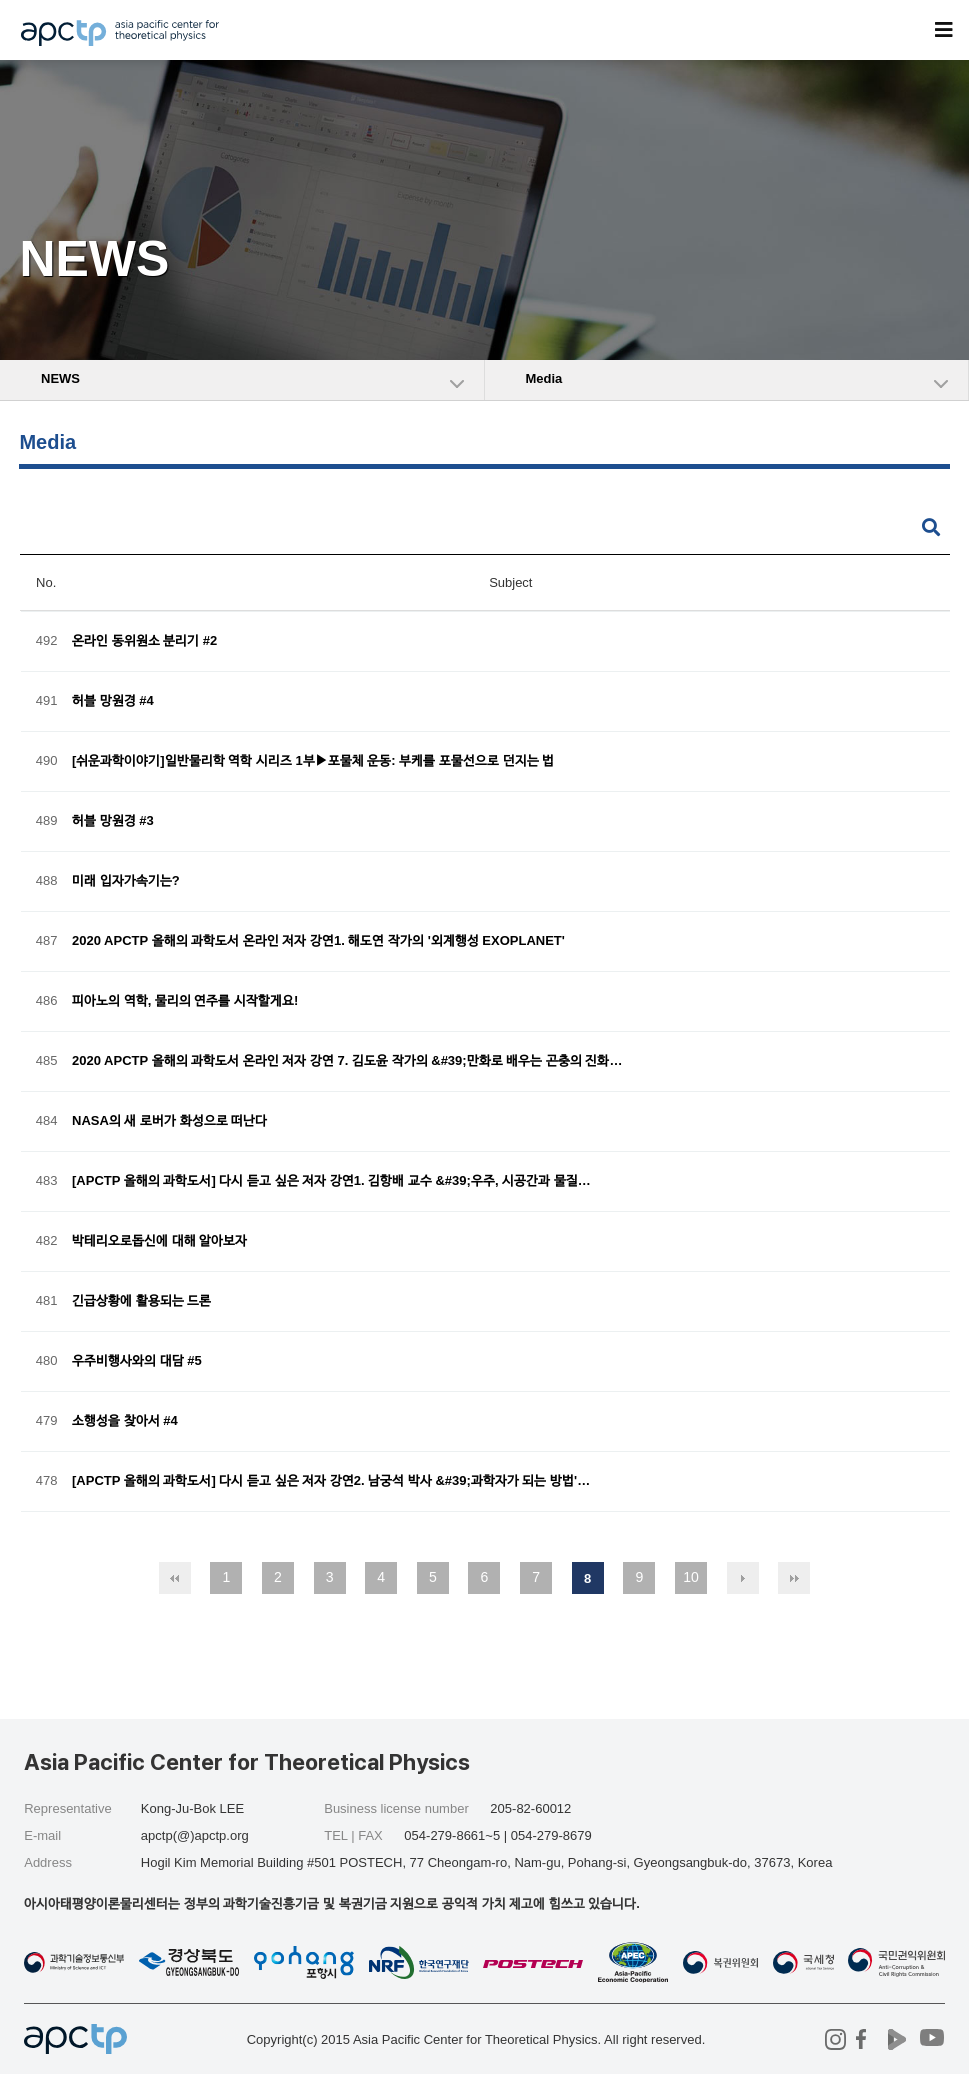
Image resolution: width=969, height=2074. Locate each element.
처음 (175, 1578)
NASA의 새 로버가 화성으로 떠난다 (169, 1121)
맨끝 (794, 1578)
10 (691, 1577)
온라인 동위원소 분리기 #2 (144, 641)
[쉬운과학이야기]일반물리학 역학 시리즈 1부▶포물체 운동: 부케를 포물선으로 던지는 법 (313, 761)
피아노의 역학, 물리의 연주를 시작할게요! (185, 1001)
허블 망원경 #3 (113, 821)
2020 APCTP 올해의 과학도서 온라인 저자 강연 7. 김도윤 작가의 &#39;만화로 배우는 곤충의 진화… (347, 1061)
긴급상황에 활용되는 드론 (141, 1301)
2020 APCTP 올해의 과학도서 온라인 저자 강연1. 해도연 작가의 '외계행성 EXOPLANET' (318, 941)
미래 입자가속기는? (126, 881)
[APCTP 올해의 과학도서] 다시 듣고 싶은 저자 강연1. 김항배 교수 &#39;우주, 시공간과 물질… (331, 1181)
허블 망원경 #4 (113, 701)
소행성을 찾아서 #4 (125, 1421)
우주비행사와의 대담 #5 (137, 1361)
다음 (743, 1578)
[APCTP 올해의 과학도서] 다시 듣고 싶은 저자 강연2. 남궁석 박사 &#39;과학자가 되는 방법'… (331, 1481)
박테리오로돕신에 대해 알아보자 (159, 1241)
